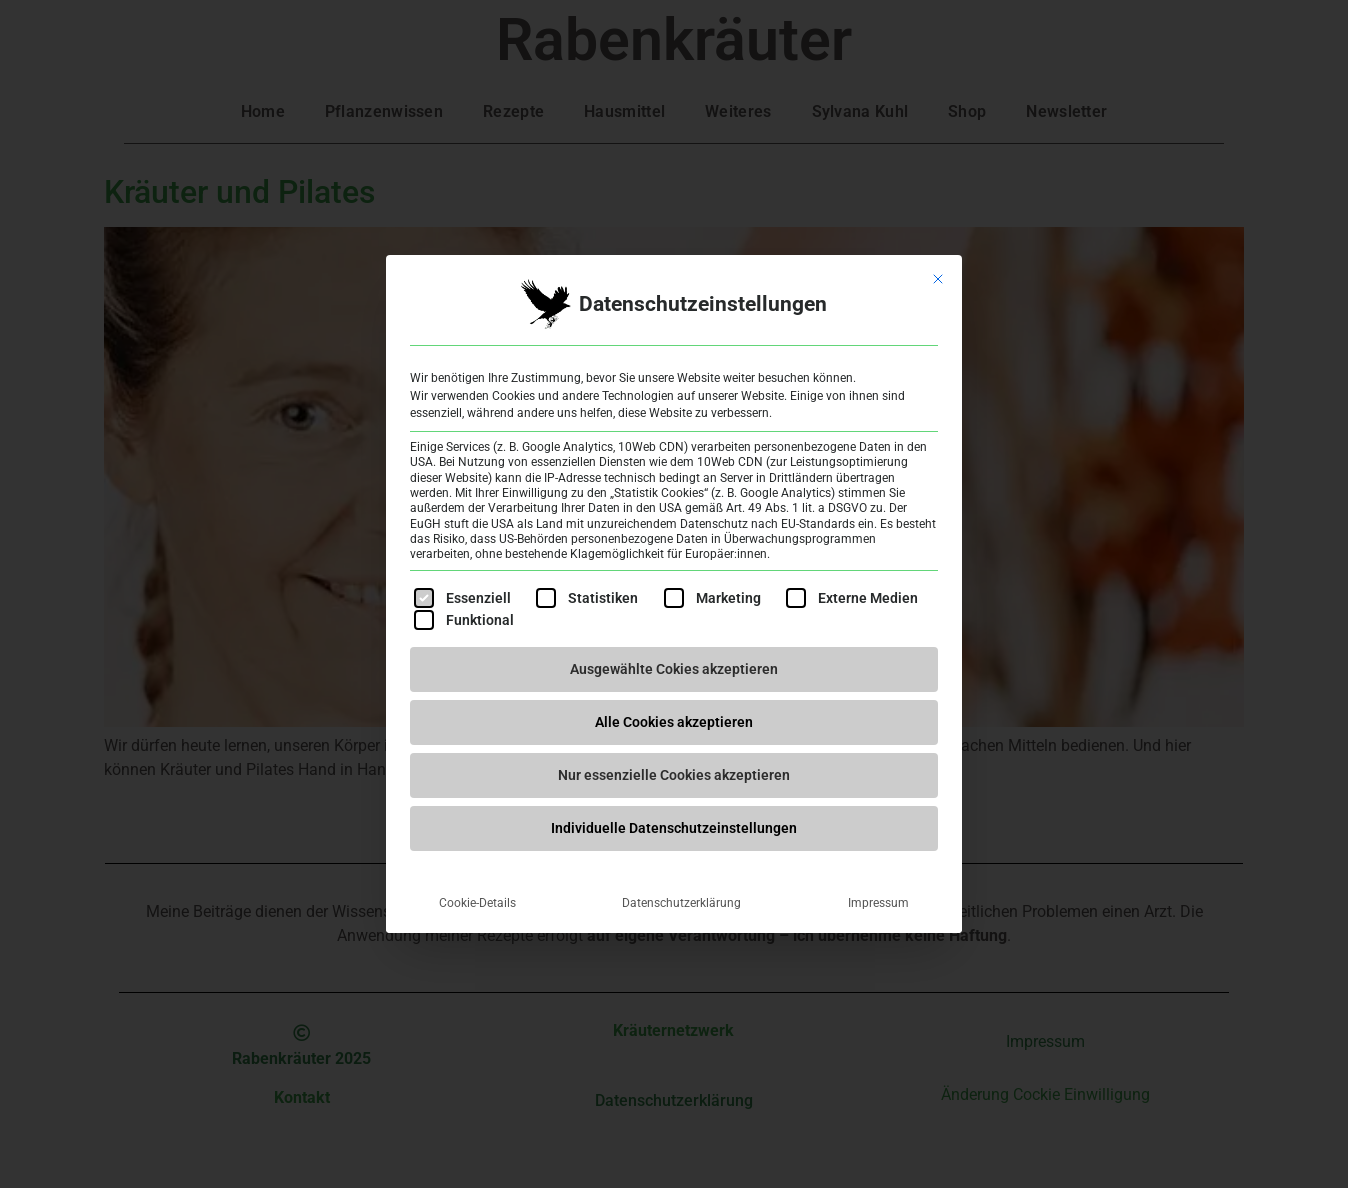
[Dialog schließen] (938, 279)
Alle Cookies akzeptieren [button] (674, 722)
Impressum (878, 903)
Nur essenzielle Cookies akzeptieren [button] (674, 775)
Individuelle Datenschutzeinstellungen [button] (674, 828)
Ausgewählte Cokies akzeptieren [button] (674, 669)
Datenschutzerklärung (681, 903)
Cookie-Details (477, 903)
